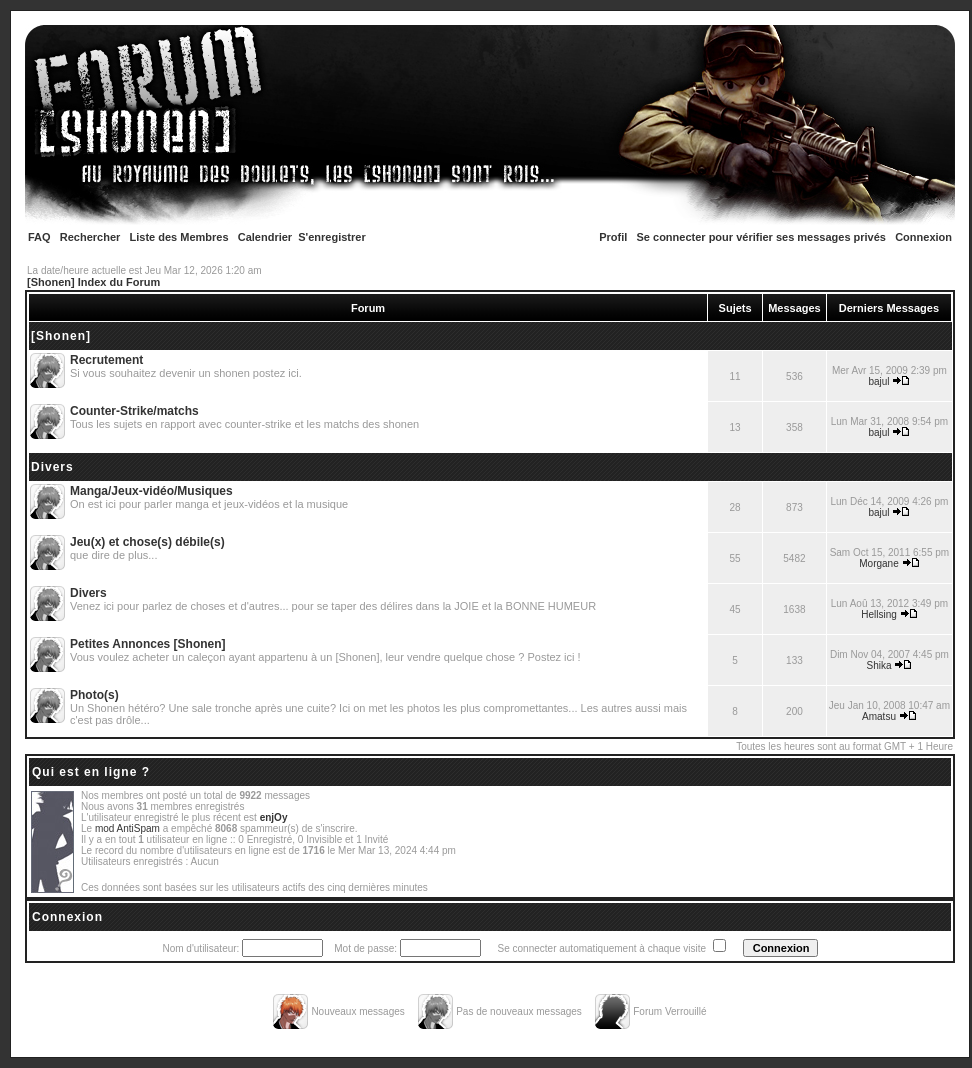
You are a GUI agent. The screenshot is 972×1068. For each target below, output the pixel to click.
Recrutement (106, 360)
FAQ (39, 237)
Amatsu (879, 716)
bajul (878, 381)
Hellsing (879, 614)
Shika (879, 665)
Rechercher (90, 237)
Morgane (878, 563)
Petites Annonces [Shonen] (148, 644)
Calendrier (265, 237)
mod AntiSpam (127, 828)
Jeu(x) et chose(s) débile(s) (147, 542)
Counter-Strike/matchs (134, 411)
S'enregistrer (331, 237)
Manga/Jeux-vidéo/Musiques (151, 491)
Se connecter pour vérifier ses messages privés (761, 237)
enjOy (274, 817)
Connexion (923, 237)
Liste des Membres (179, 237)
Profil (613, 237)
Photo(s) (94, 695)
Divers (52, 467)
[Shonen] (61, 336)
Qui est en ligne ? (91, 772)
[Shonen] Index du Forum (93, 282)
